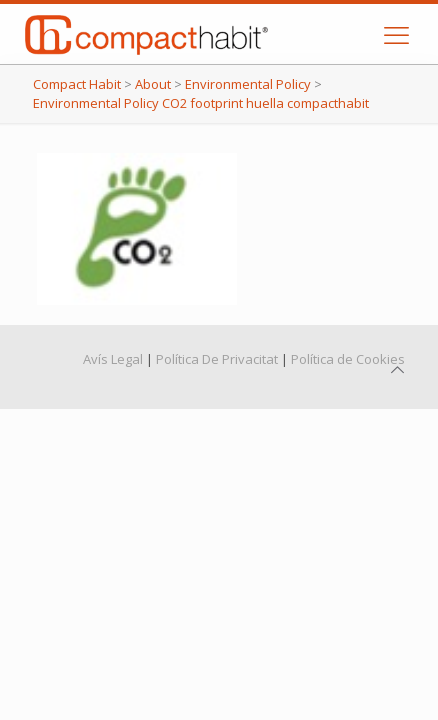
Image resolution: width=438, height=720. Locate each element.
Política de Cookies (348, 359)
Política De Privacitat (217, 359)
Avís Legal (113, 359)
